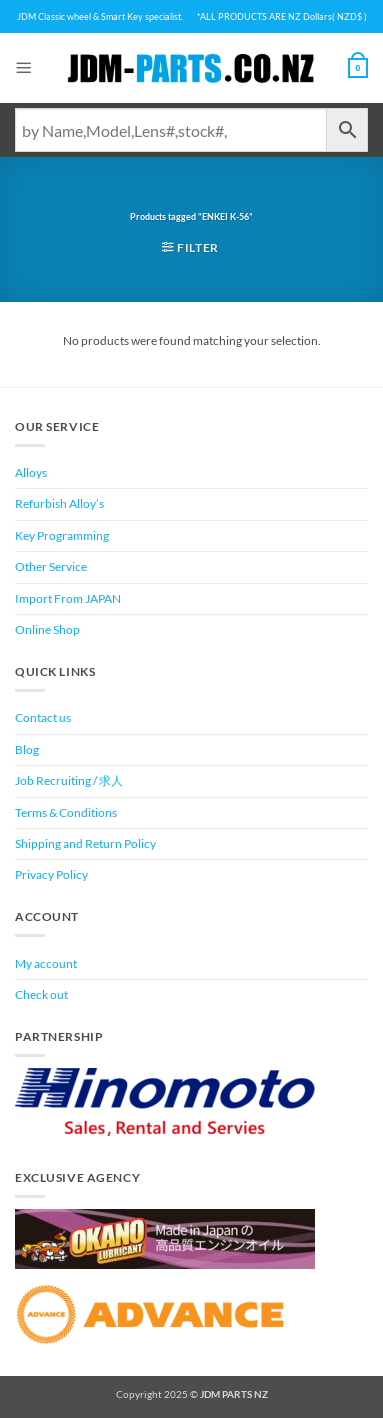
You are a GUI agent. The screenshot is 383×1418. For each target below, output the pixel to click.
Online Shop (47, 629)
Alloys (31, 472)
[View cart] (358, 68)
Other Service (51, 566)
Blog (27, 749)
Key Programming (62, 535)
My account (46, 963)
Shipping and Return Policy (85, 843)
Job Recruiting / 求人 (69, 780)
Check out (41, 994)
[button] (24, 67)
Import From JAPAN (68, 598)
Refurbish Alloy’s (59, 503)
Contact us (43, 717)
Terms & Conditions (66, 812)
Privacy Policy (51, 874)
